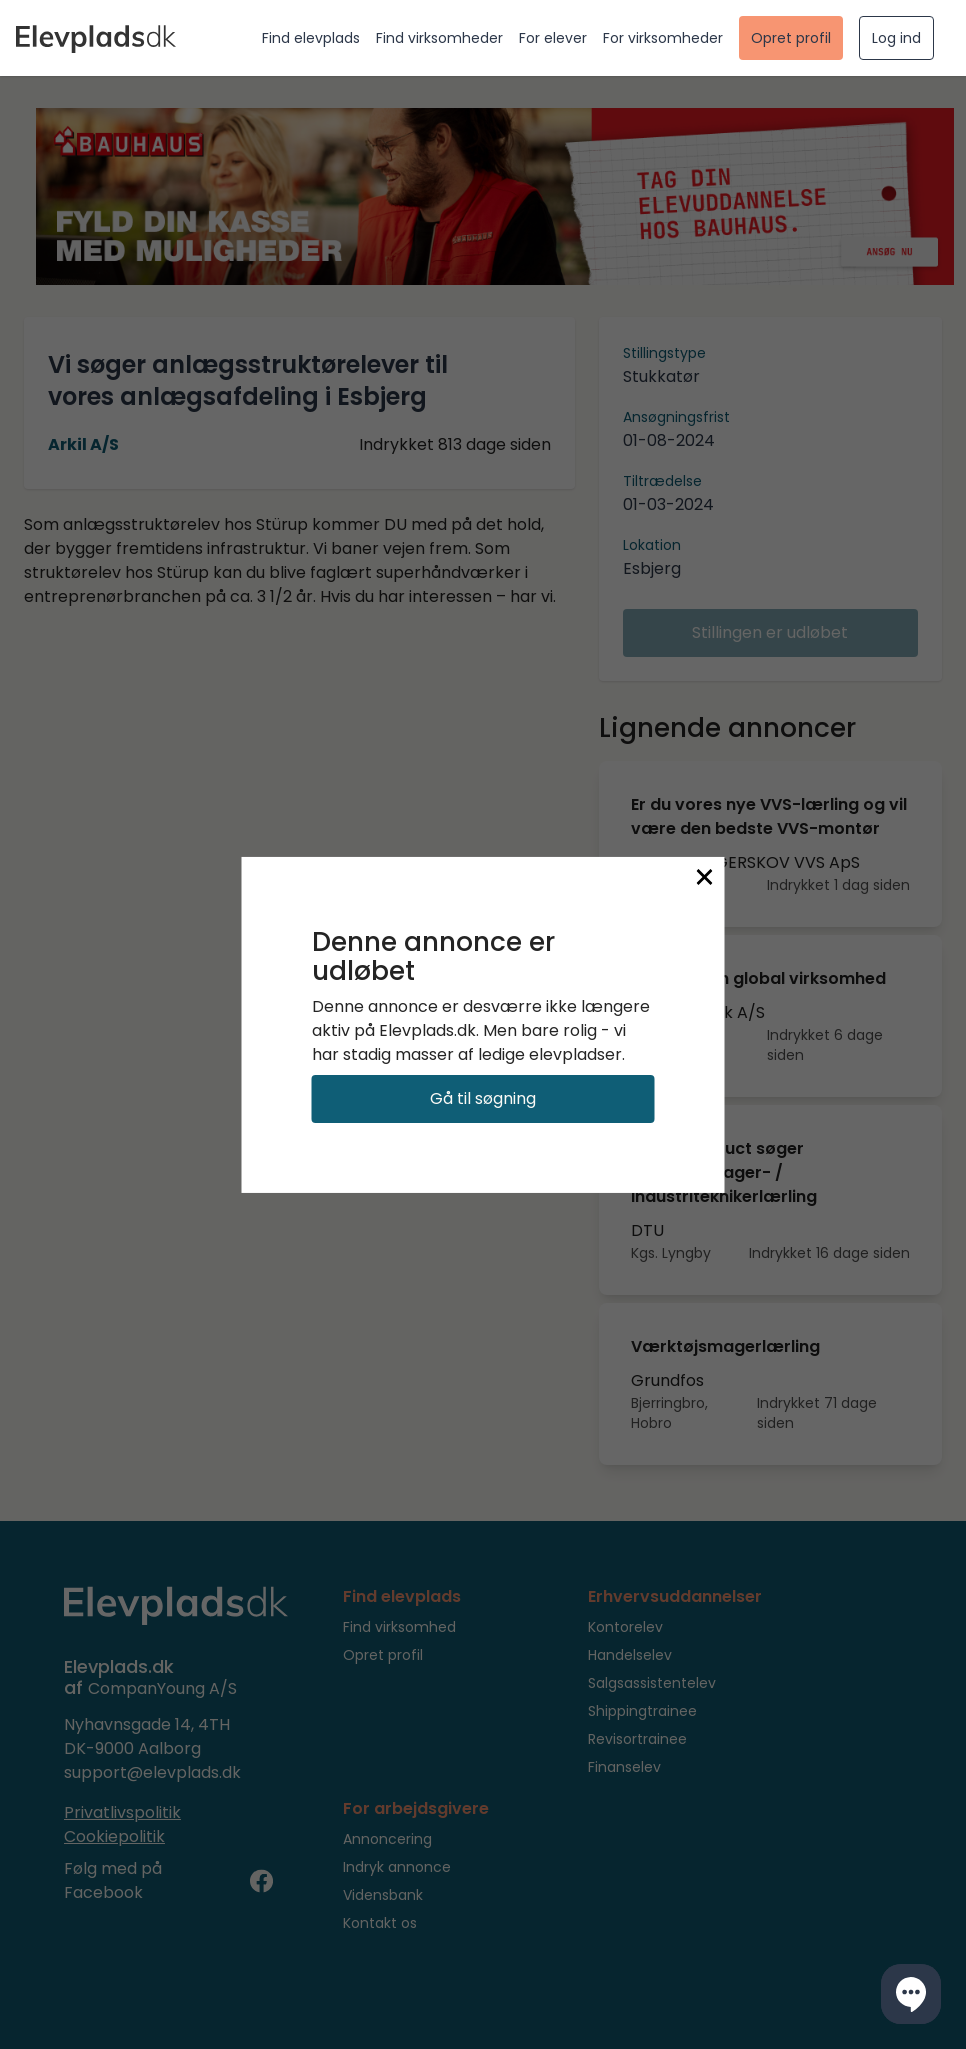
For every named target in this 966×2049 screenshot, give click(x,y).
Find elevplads (311, 38)
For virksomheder (663, 38)
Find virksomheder (439, 38)
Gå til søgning (483, 1098)
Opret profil (791, 38)
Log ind (896, 38)
